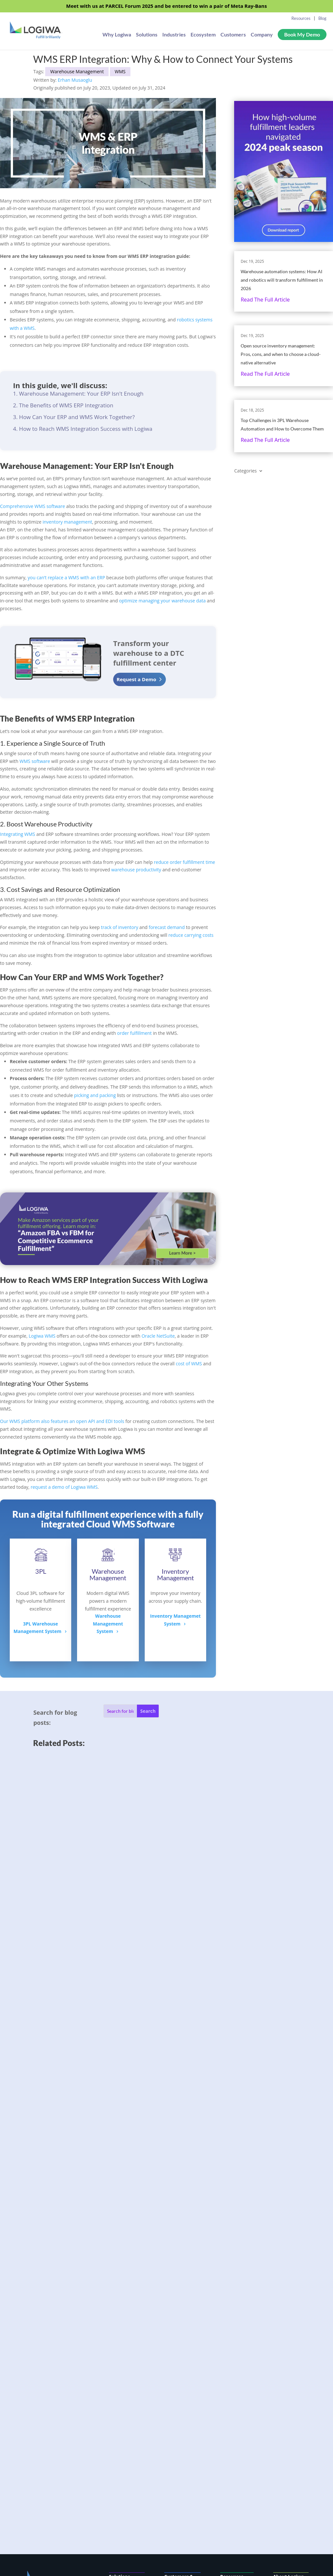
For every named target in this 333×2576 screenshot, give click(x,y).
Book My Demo (302, 35)
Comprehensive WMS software (32, 506)
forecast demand (167, 927)
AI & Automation (122, 2346)
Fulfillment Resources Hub (232, 2387)
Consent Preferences (286, 2370)
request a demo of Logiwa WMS (64, 1487)
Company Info (289, 2328)
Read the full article (265, 299)
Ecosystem (203, 35)
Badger (228, 2338)
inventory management (67, 522)
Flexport (229, 2348)
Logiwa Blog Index (233, 2405)
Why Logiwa (116, 35)
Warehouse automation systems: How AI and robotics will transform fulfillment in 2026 (282, 280)
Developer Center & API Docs (178, 2422)
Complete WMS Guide (233, 2370)
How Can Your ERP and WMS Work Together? (77, 417)
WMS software (35, 761)
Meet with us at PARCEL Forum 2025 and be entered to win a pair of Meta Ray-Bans (166, 6)
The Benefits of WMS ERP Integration (66, 405)
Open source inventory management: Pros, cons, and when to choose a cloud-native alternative (281, 354)
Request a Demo (136, 679)
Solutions (146, 35)
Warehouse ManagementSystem (108, 1624)
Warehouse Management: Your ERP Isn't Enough (81, 393)
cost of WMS (189, 1363)
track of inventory (119, 927)
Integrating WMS (17, 834)
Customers (233, 35)
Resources (301, 18)
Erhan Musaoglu (75, 80)
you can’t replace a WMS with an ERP (66, 577)
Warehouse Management (77, 71)
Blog (322, 18)
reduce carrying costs (191, 935)
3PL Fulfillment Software (181, 2338)
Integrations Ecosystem (178, 2368)
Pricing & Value (126, 2358)
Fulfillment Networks (176, 2353)
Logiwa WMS (42, 1336)
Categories (245, 471)
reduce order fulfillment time (184, 862)
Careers (282, 2348)
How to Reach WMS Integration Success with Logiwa (86, 428)
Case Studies (234, 2328)
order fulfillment (134, 1033)
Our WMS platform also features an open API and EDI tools (62, 1421)
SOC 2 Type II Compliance (178, 2404)
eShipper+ (231, 2358)
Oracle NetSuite (158, 1336)
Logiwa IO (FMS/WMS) (121, 2331)
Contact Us (285, 2338)
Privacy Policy (288, 2358)
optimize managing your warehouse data (162, 601)
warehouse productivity (136, 869)
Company (262, 35)
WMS (120, 71)
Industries (174, 35)
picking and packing (95, 1095)
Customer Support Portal (180, 2439)
